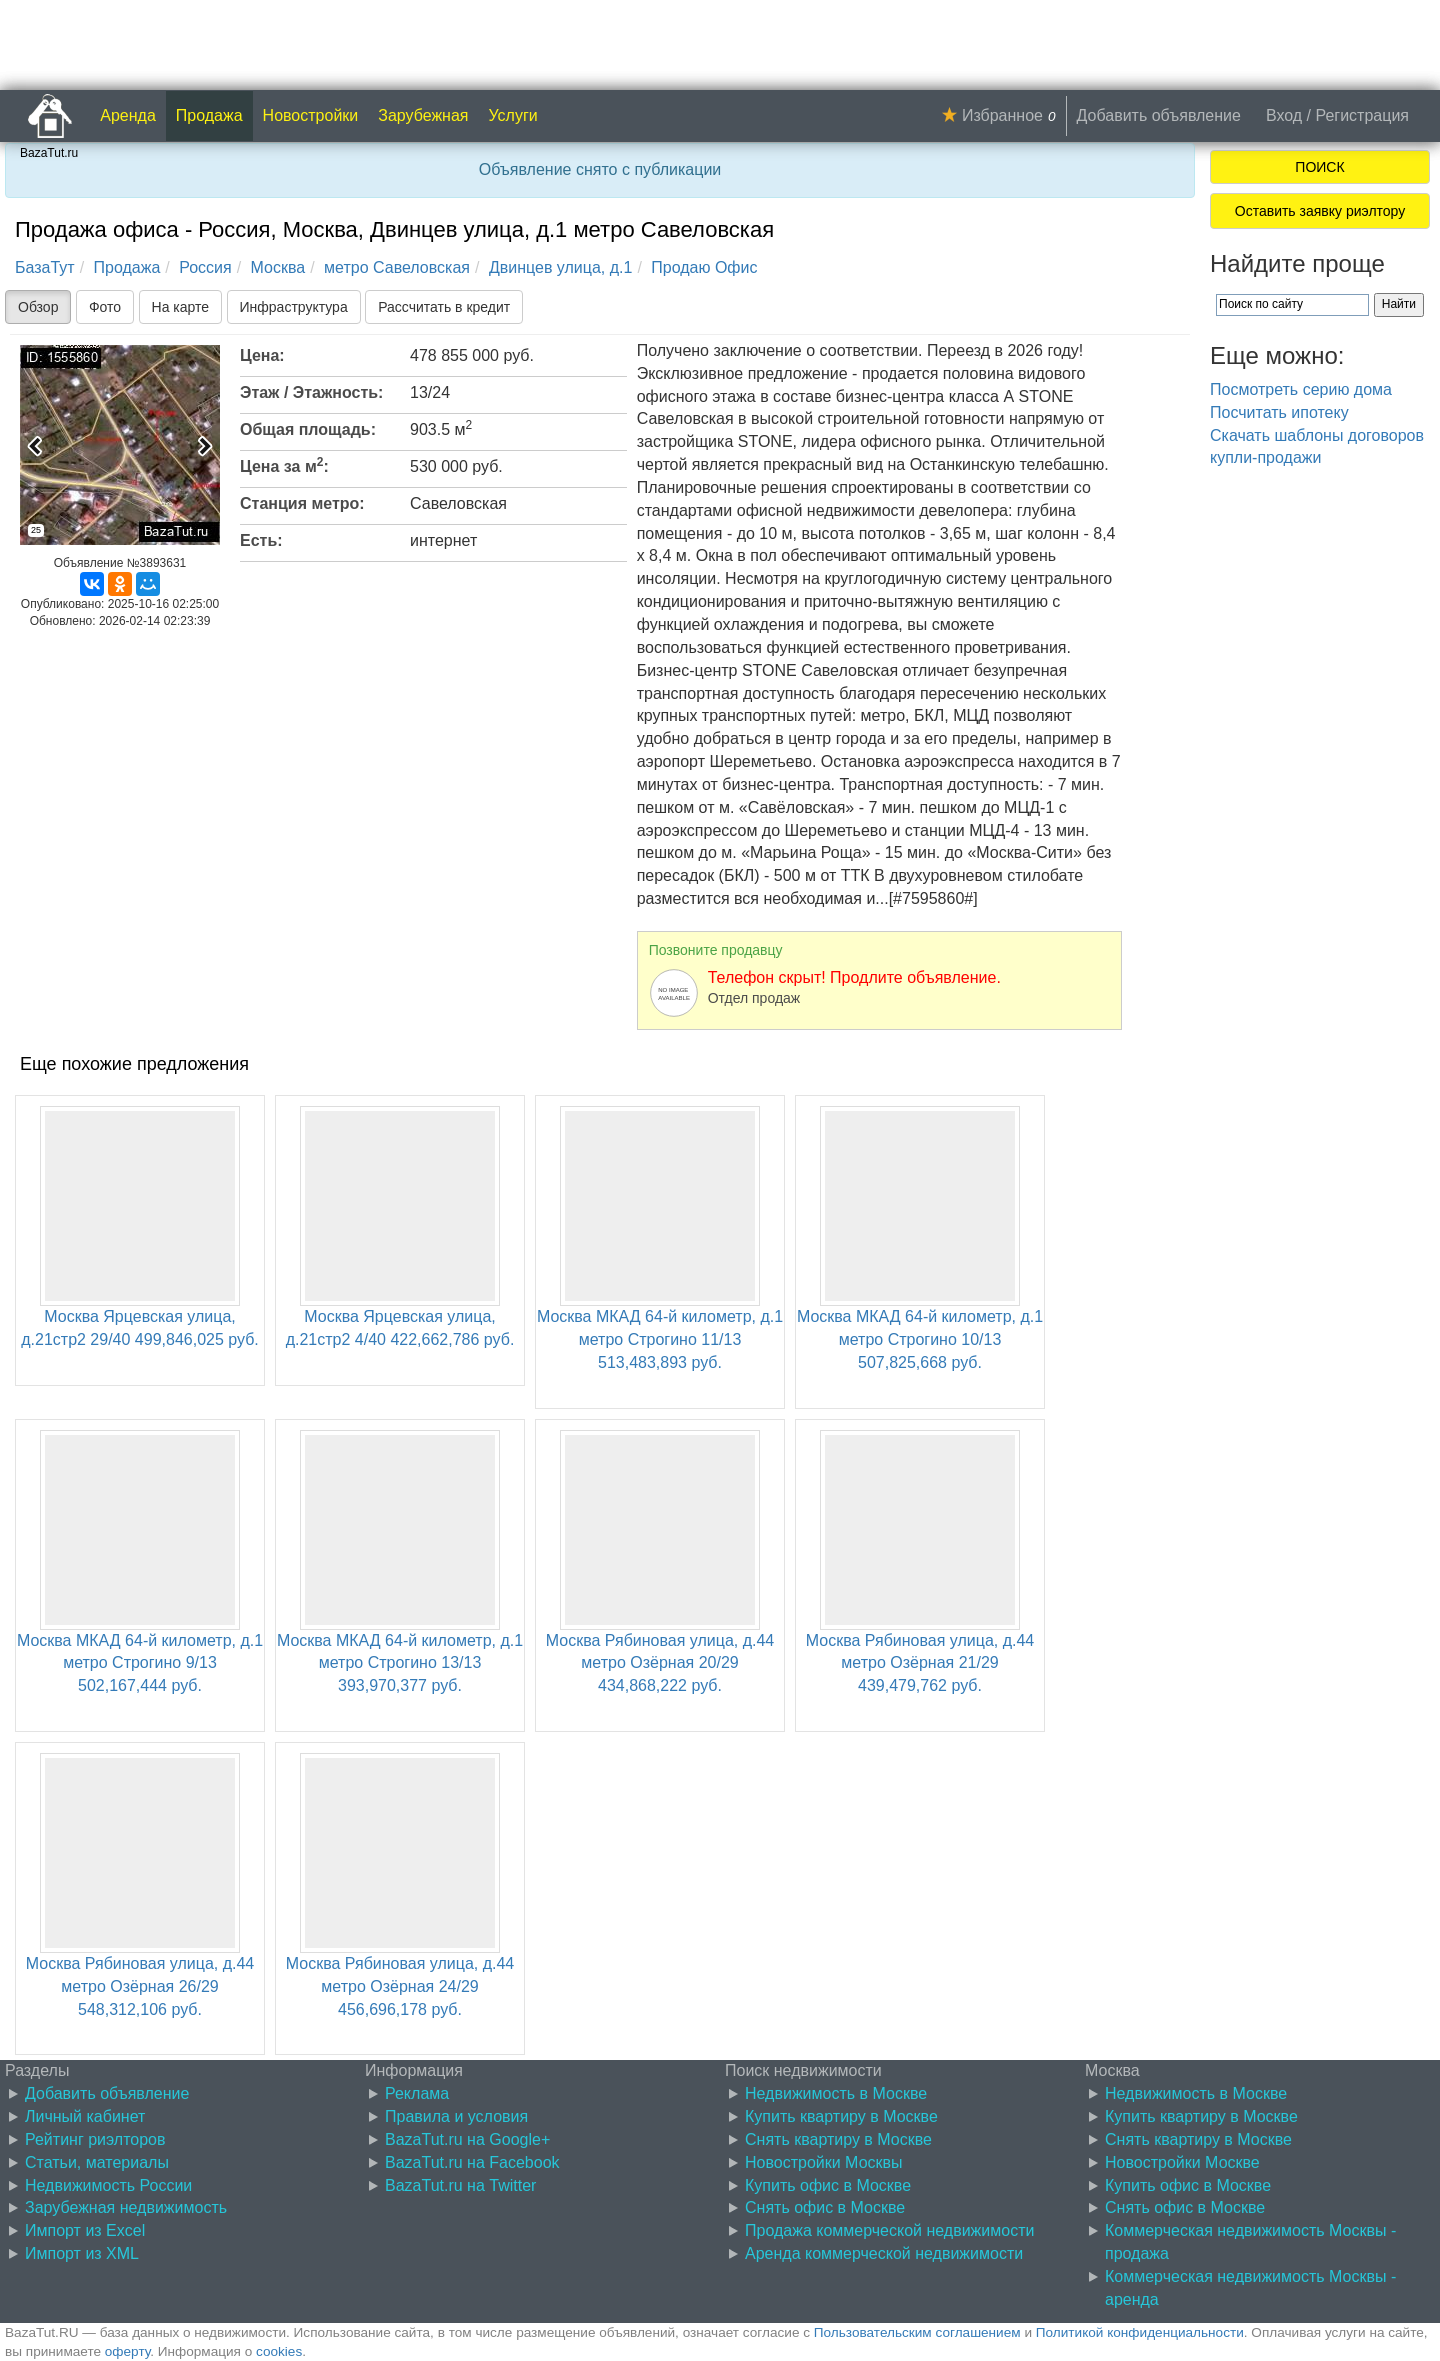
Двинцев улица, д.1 (561, 267)
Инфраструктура (294, 307)
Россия (205, 267)
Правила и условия (456, 2116)
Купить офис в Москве (828, 2185)
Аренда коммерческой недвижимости (884, 2253)
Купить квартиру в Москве (841, 2116)
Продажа (209, 115)
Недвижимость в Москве (836, 2093)
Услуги (513, 115)
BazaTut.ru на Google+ (467, 2139)
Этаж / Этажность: (311, 392)
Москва (278, 267)
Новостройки (311, 115)
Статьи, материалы (97, 2162)
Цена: (262, 355)
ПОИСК (1319, 167)
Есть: (261, 540)
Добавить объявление (1159, 115)
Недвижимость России (108, 2185)
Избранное (1002, 115)
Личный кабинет (85, 2116)
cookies (279, 2351)
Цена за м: (284, 465)
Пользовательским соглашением (917, 2332)
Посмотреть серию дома (1301, 389)
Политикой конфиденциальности (1140, 2332)
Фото (105, 307)
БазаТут (45, 267)
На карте (181, 307)
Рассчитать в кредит (444, 307)
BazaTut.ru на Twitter (460, 2185)
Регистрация (1362, 115)
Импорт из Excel (85, 2230)
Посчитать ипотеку (1279, 412)
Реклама (417, 2093)
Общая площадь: (308, 429)
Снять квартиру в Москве (838, 2139)
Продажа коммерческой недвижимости (889, 2230)
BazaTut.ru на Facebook (472, 2162)
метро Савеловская (397, 267)
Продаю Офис (704, 267)
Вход (1284, 115)
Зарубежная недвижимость (126, 2207)
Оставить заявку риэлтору (1320, 211)
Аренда (128, 115)
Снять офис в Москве (825, 2207)
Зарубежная (423, 115)
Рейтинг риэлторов (95, 2139)
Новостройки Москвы (824, 2162)
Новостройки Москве (1182, 2162)
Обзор (38, 307)
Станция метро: (302, 503)
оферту (127, 2351)
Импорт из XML (82, 2253)
